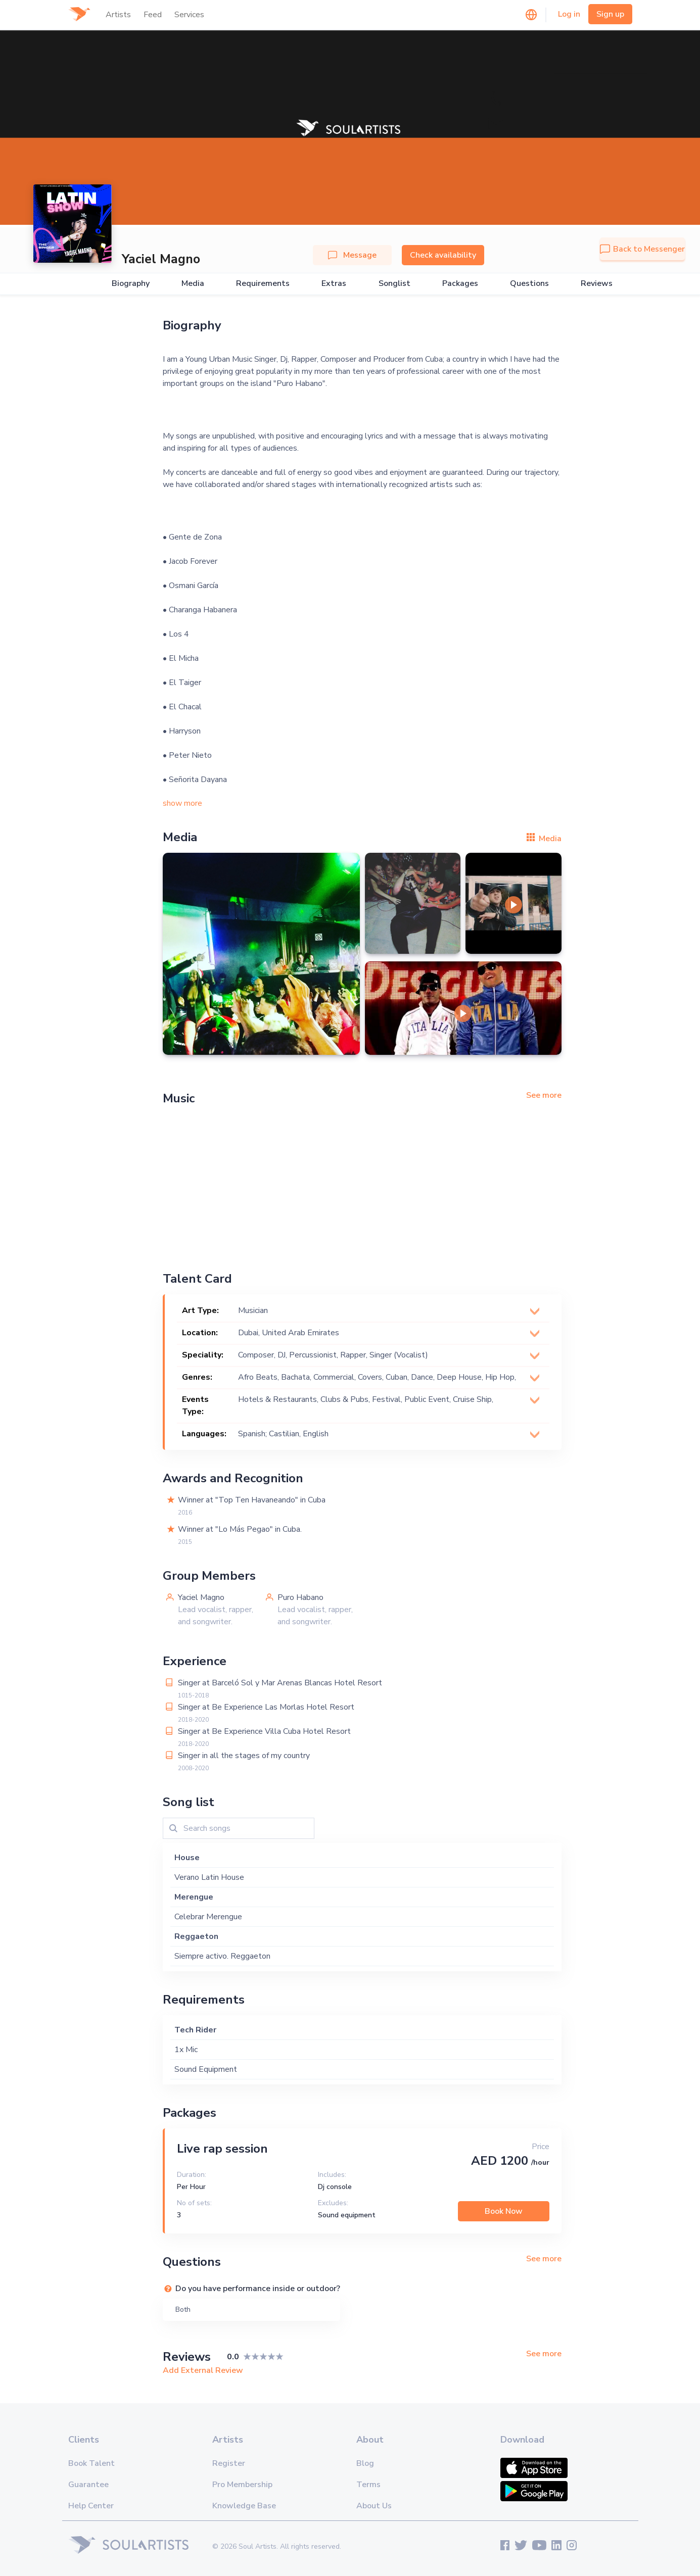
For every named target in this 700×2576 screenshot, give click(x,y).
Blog (365, 2463)
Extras (333, 283)
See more (544, 1095)
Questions (529, 283)
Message (352, 255)
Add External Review (203, 2370)
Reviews (597, 283)
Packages (460, 283)
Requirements (263, 283)
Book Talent (91, 2463)
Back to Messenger (642, 249)
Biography (131, 283)
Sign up (610, 14)
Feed (153, 14)
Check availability (443, 255)
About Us (374, 2506)
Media (192, 283)
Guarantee (88, 2485)
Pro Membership (242, 2485)
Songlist (394, 283)
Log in (569, 14)
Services (189, 14)
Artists (118, 14)
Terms (368, 2485)
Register (228, 2463)
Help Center (91, 2506)
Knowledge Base (244, 2506)
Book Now (504, 2211)
